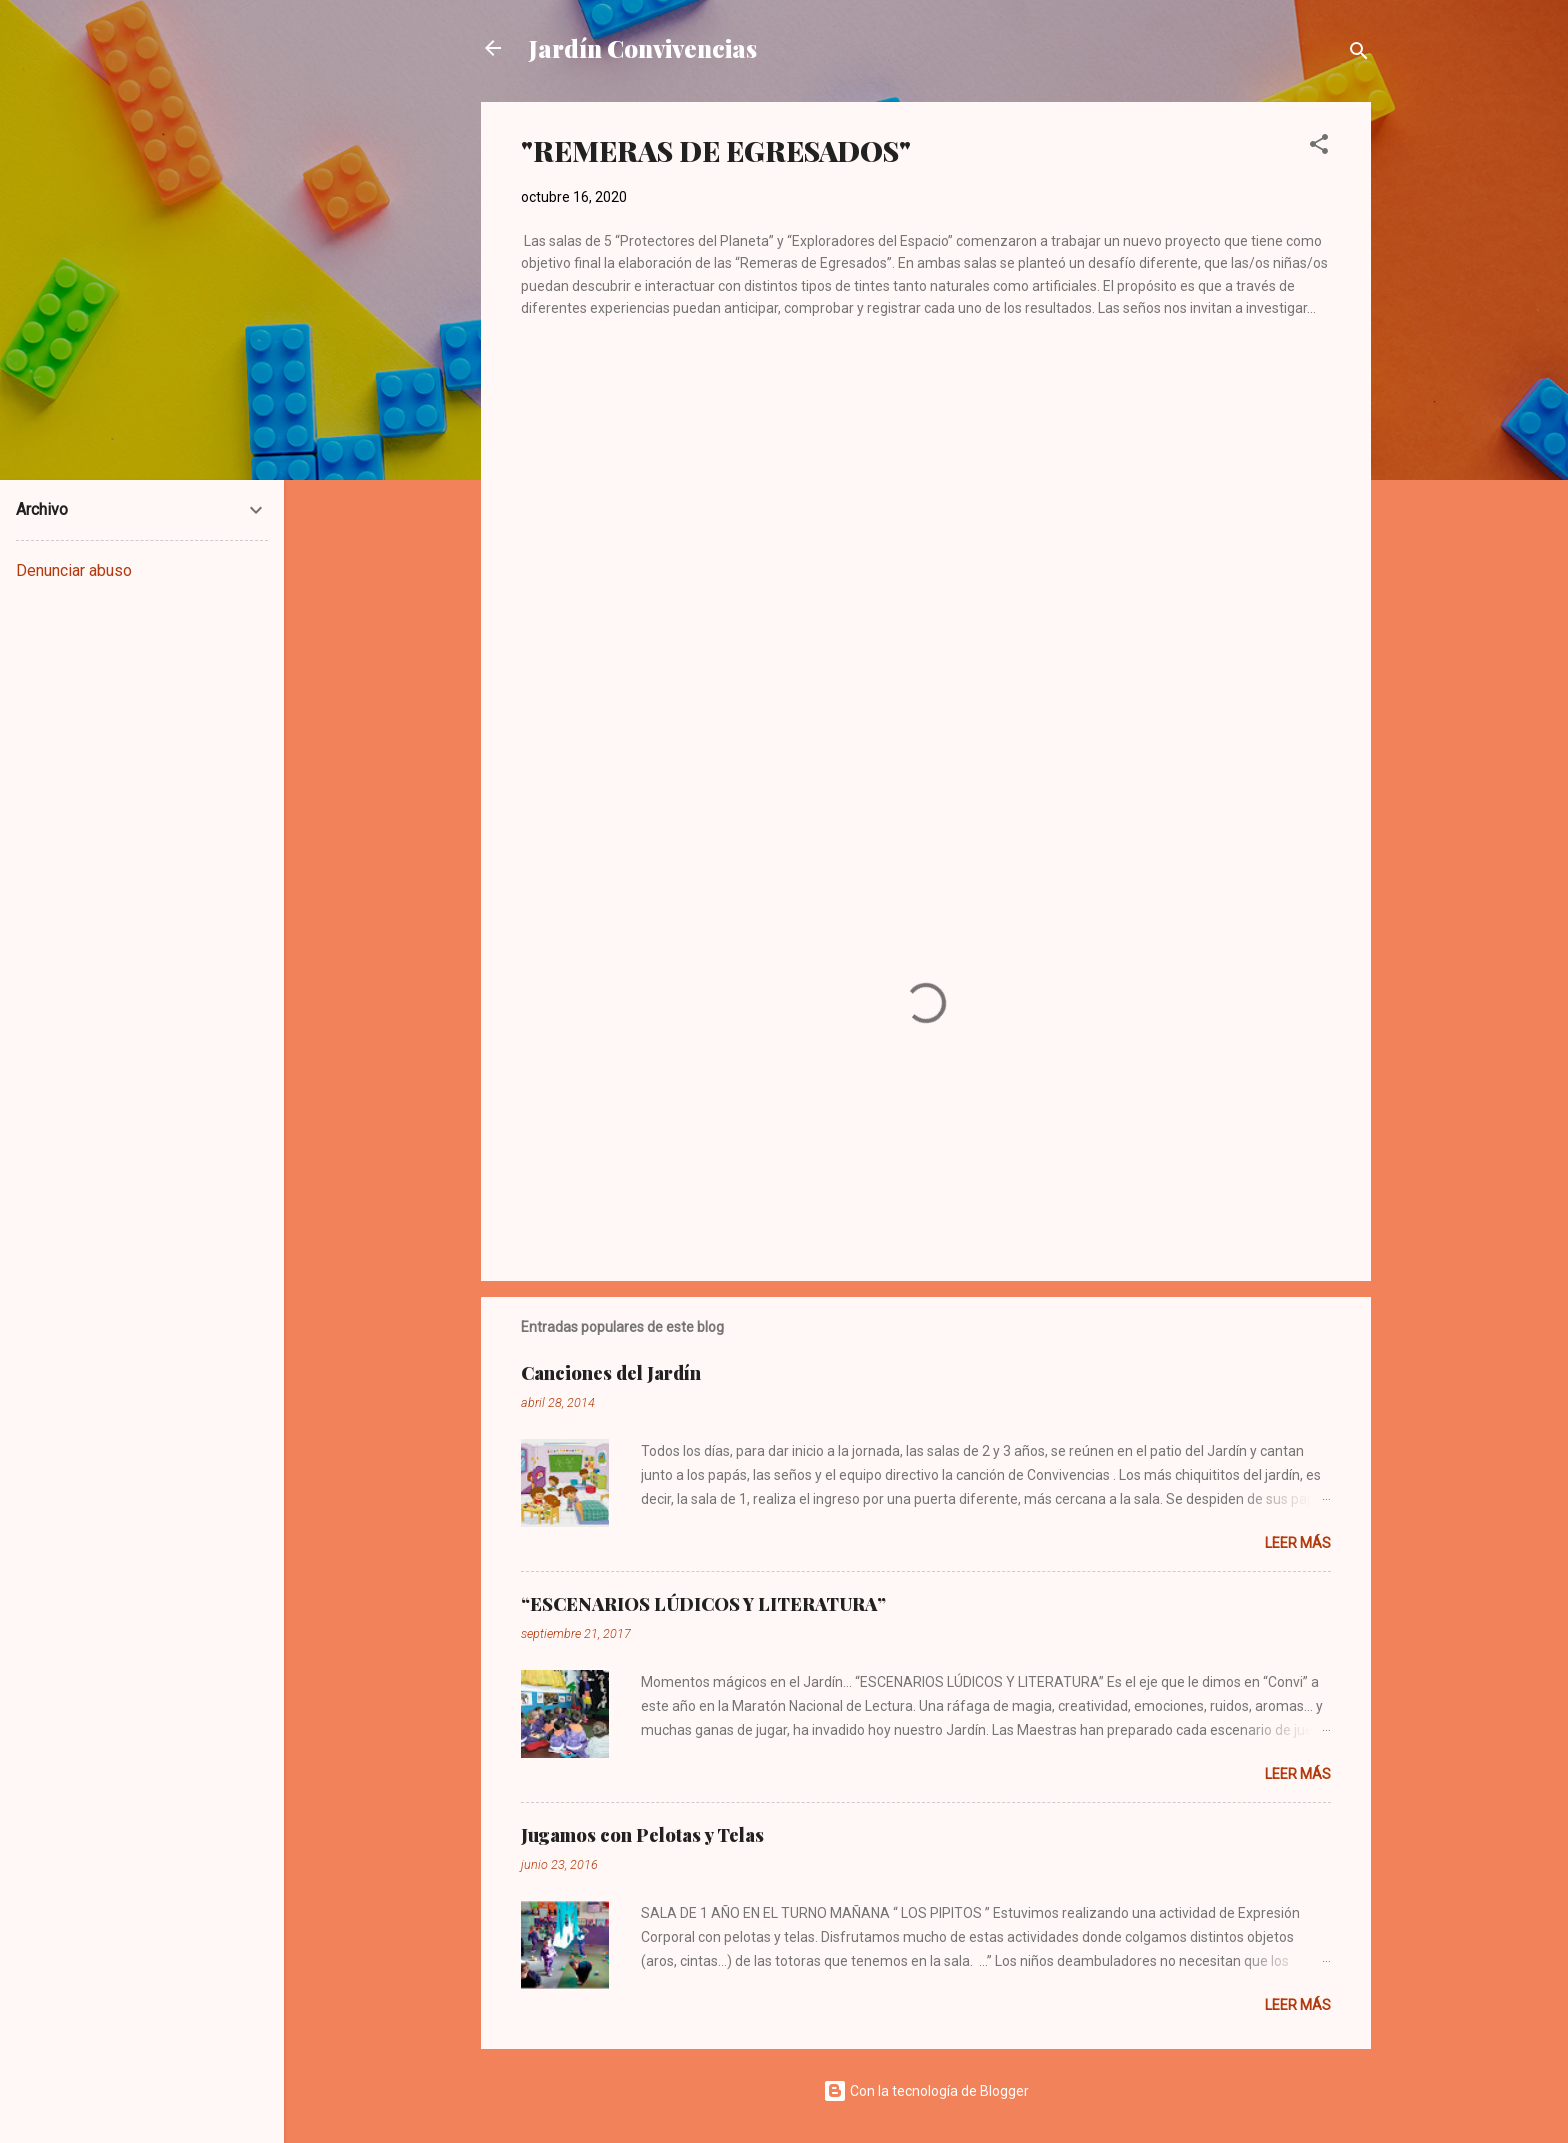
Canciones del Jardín (611, 1373)
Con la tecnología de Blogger (926, 2091)
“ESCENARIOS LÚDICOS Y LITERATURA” (703, 1604)
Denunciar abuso (74, 570)
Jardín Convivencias (643, 48)
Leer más (1298, 1543)
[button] (1319, 147)
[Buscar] (1359, 54)
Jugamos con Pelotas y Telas (642, 1835)
